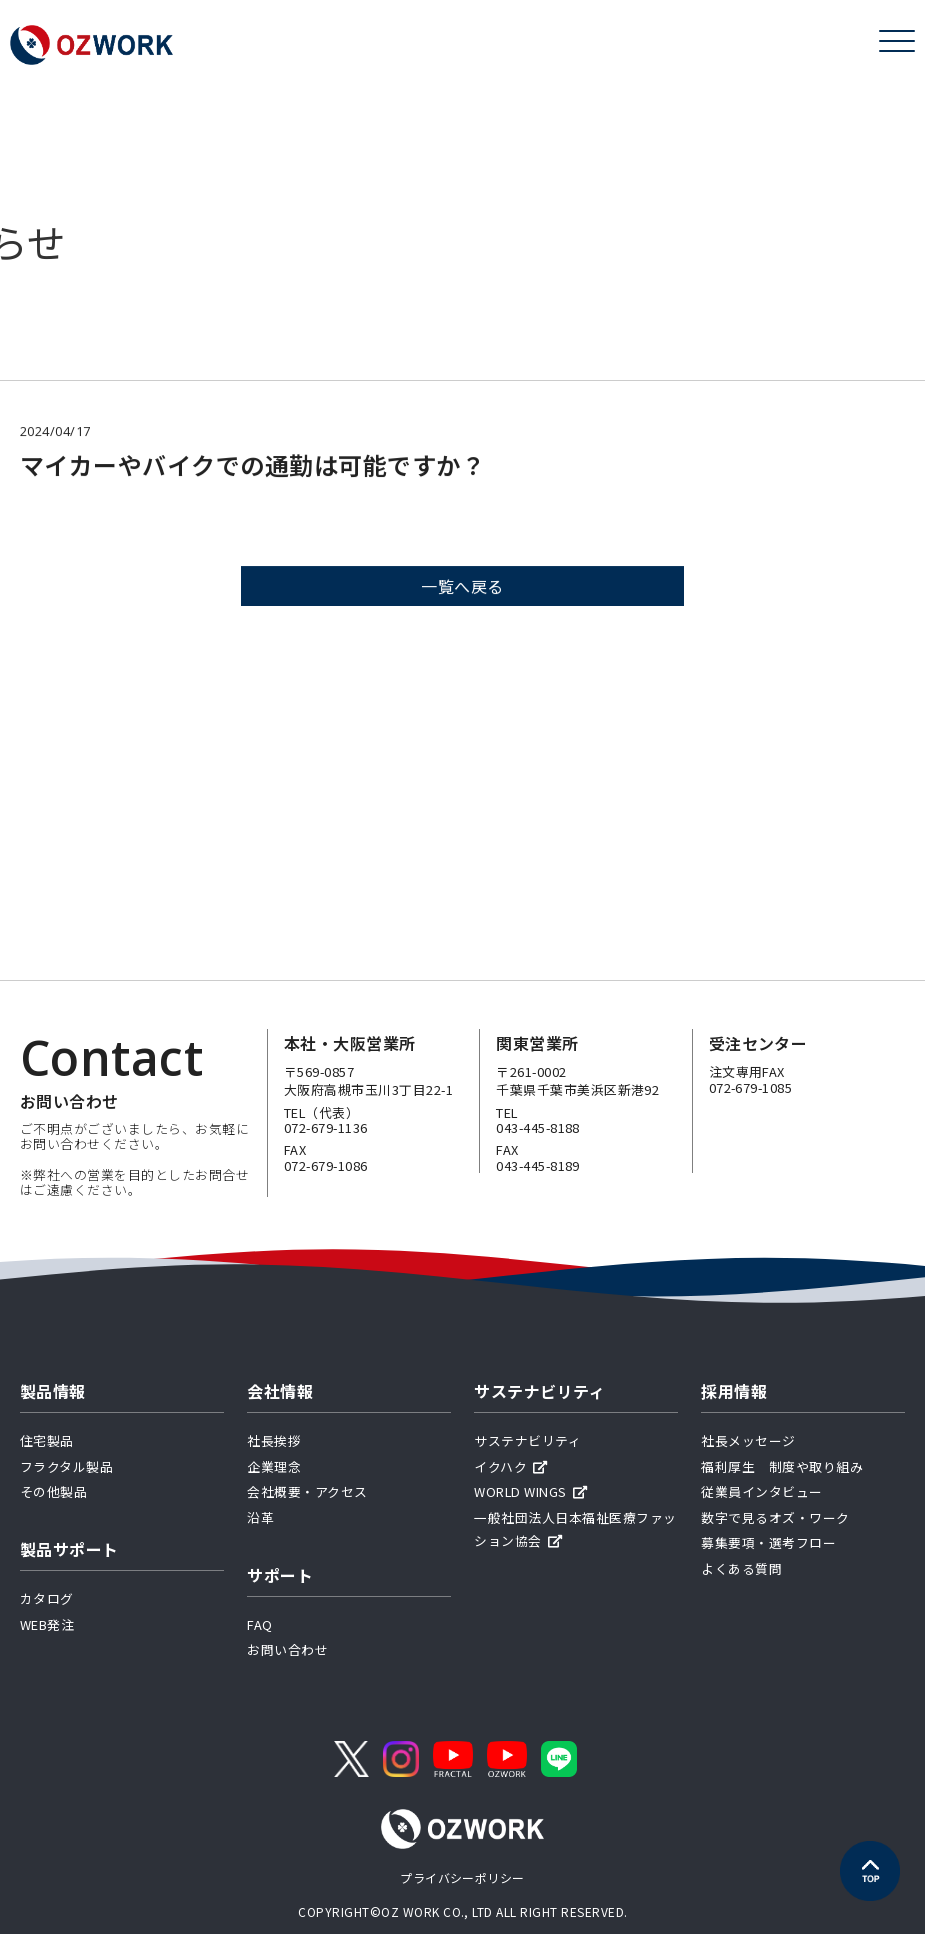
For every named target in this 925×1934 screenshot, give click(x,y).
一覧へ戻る (462, 588)
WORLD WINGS (530, 1491)
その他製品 (53, 1491)
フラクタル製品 (66, 1466)
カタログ (47, 1598)
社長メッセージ (748, 1440)
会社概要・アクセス (307, 1491)
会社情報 (280, 1391)
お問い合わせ (287, 1649)
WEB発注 (47, 1624)
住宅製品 (47, 1440)
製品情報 (53, 1391)
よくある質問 (741, 1568)
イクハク (510, 1466)
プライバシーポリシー (462, 1877)
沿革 (260, 1517)
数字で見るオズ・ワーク (775, 1517)
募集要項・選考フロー (768, 1542)
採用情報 (734, 1391)
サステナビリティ (539, 1391)
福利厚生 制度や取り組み (782, 1466)
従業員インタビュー (761, 1491)
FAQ (259, 1624)
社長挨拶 (274, 1440)
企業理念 (274, 1466)
